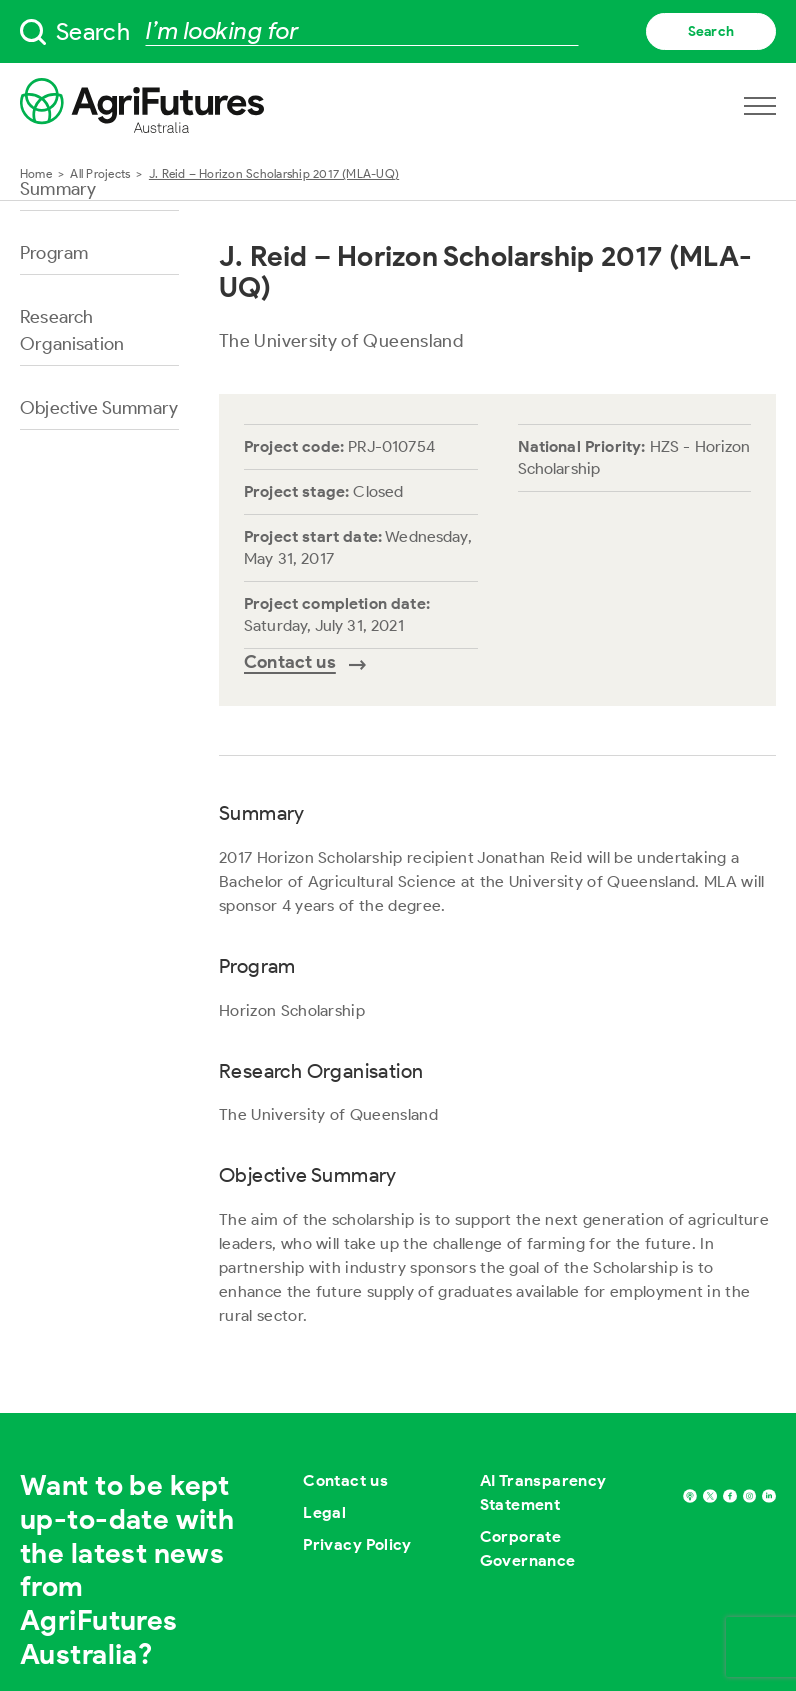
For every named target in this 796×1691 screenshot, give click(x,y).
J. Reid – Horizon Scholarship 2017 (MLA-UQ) (274, 173)
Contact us (345, 1480)
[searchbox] (398, 31)
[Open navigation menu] (760, 106)
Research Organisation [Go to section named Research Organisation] (72, 330)
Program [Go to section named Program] (54, 253)
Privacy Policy (357, 1544)
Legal (324, 1512)
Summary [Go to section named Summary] (58, 189)
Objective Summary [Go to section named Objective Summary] (99, 408)
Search (711, 31)
